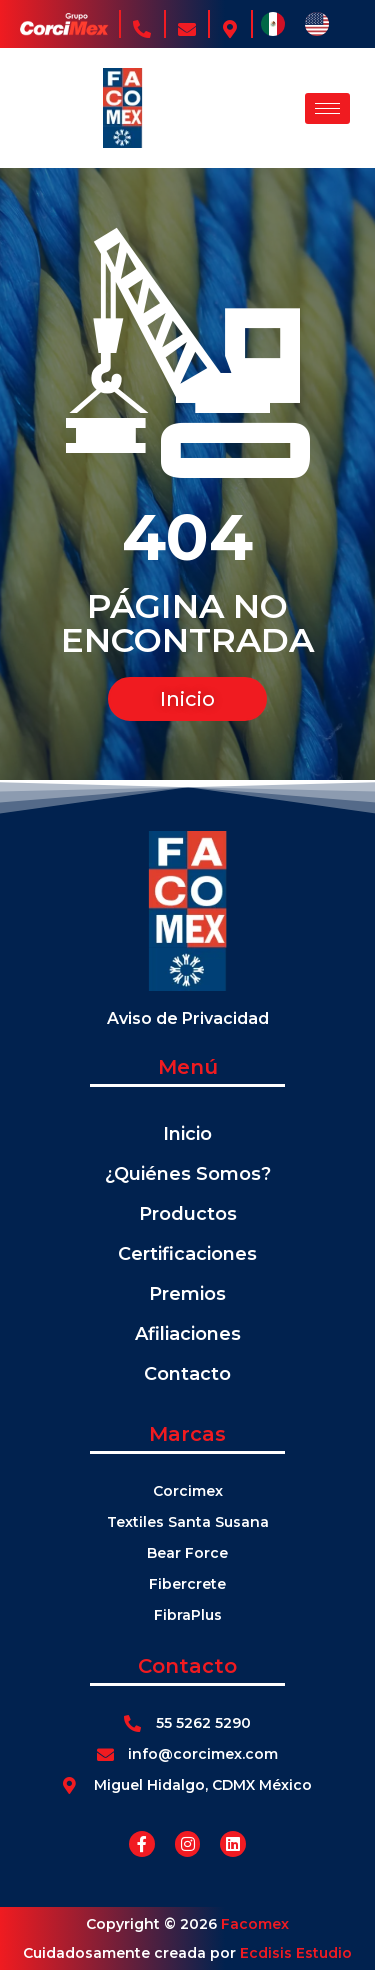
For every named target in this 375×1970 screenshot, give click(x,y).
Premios (187, 1294)
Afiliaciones (188, 1334)
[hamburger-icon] (327, 108)
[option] (322, 24)
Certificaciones (187, 1254)
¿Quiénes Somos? (188, 1174)
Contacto (187, 1374)
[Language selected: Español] (305, 24)
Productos (188, 1214)
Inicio (187, 1134)
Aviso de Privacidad (188, 1018)
